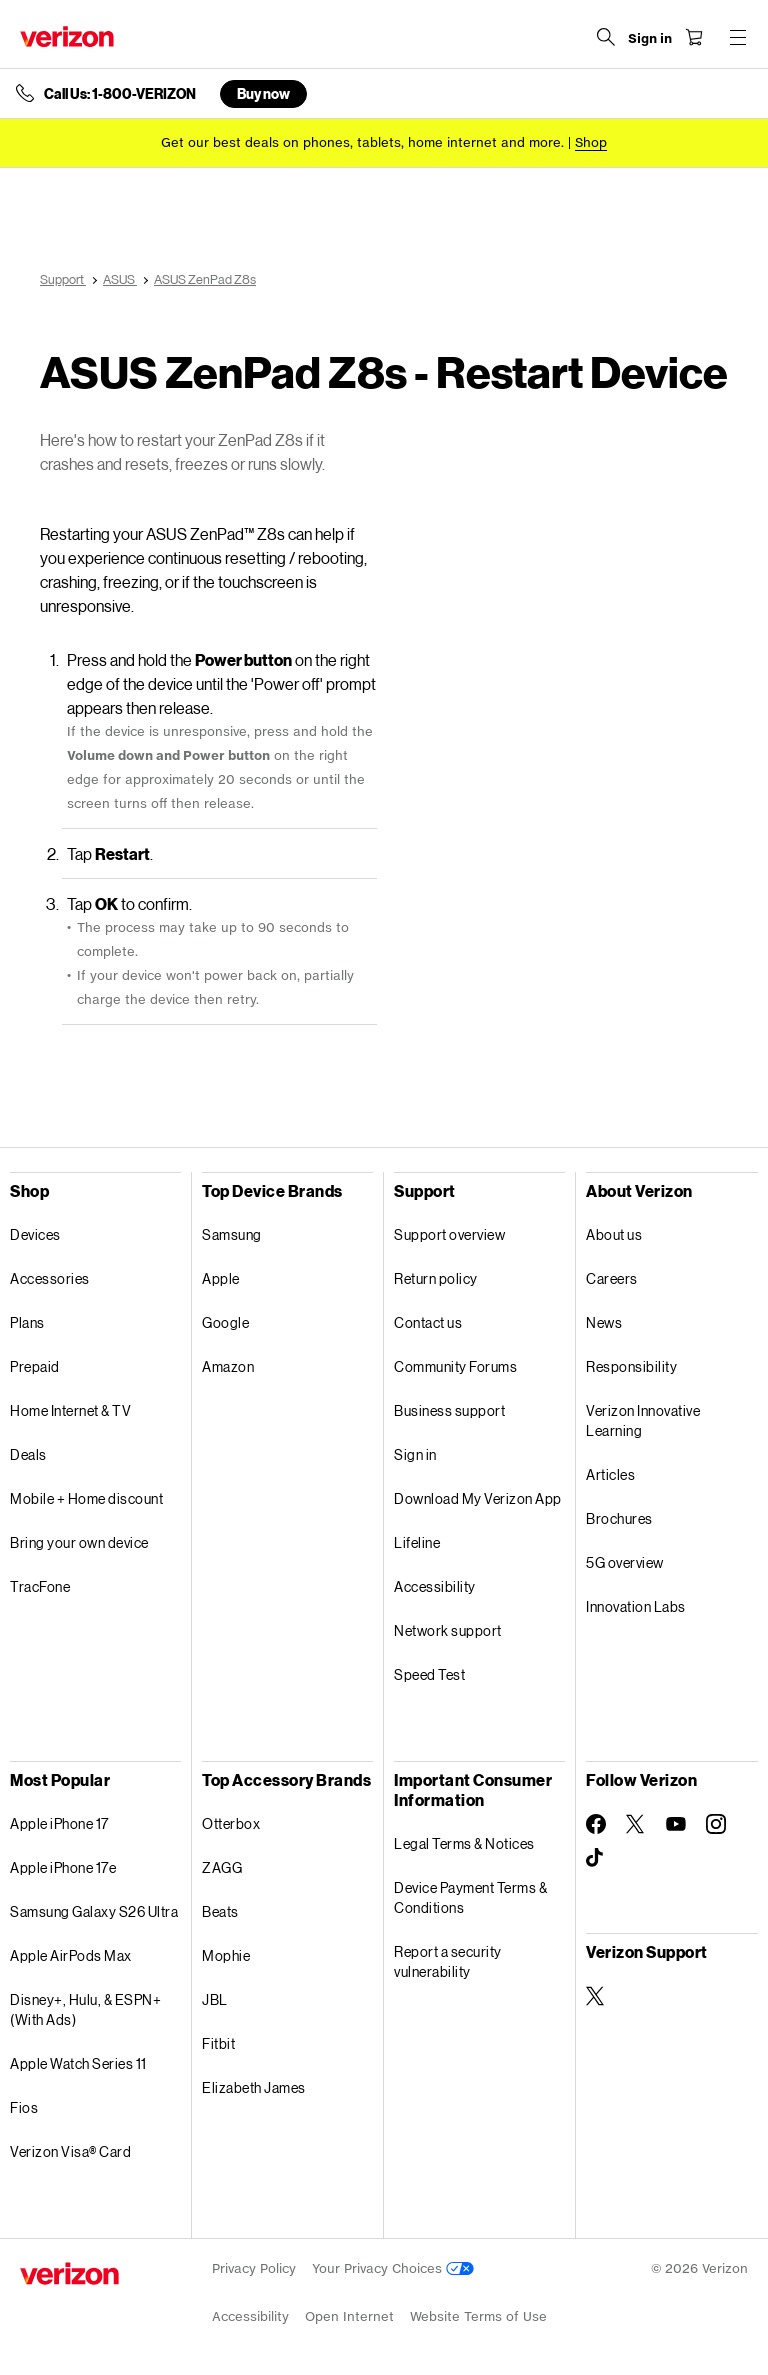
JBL (215, 1999)
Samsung (232, 1234)
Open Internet (349, 2316)
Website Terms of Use (478, 2316)
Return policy (436, 1278)
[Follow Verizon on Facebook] (596, 1824)
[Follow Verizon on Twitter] (636, 1824)
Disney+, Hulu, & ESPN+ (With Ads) (85, 2009)
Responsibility (631, 1366)
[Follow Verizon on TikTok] (596, 1858)
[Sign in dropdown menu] (650, 39)
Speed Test (429, 1674)
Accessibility (435, 1586)
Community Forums (455, 1366)
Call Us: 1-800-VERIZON (120, 94)
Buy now (263, 93)
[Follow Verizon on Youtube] (676, 1824)
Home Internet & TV (70, 1410)
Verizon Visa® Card (70, 2151)
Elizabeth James (254, 2087)
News (604, 1322)
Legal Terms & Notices (464, 1843)
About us (614, 1234)
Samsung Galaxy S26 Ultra (94, 1911)
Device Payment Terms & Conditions (470, 1897)
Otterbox (231, 1823)
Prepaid (35, 1366)
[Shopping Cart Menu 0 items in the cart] (694, 37)
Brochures (619, 1518)
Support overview (449, 1234)
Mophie (226, 1955)
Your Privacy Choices (393, 2268)
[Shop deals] (591, 142)
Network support (448, 1630)
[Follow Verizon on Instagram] (716, 1824)
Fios (24, 2107)
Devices (35, 1234)
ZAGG (222, 1867)
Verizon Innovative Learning (643, 1420)
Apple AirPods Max (71, 1955)
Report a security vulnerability (448, 1961)
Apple (221, 1278)
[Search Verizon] (606, 37)
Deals (28, 1454)
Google (225, 1322)
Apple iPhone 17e (63, 1867)
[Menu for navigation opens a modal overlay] (738, 37)
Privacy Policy (254, 2268)
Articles (610, 1474)
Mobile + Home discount (86, 1498)
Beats (220, 1911)
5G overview (625, 1562)
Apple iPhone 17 (59, 1823)
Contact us (428, 1322)
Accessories (50, 1278)
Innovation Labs (636, 1606)
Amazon (228, 1366)
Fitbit (218, 2043)
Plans (27, 1322)
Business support (449, 1410)
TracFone (40, 1586)
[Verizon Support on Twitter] (596, 1996)
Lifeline (417, 1542)
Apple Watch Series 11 (78, 2063)
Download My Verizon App (478, 1498)
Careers (612, 1278)
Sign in (415, 1454)
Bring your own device (79, 1542)
